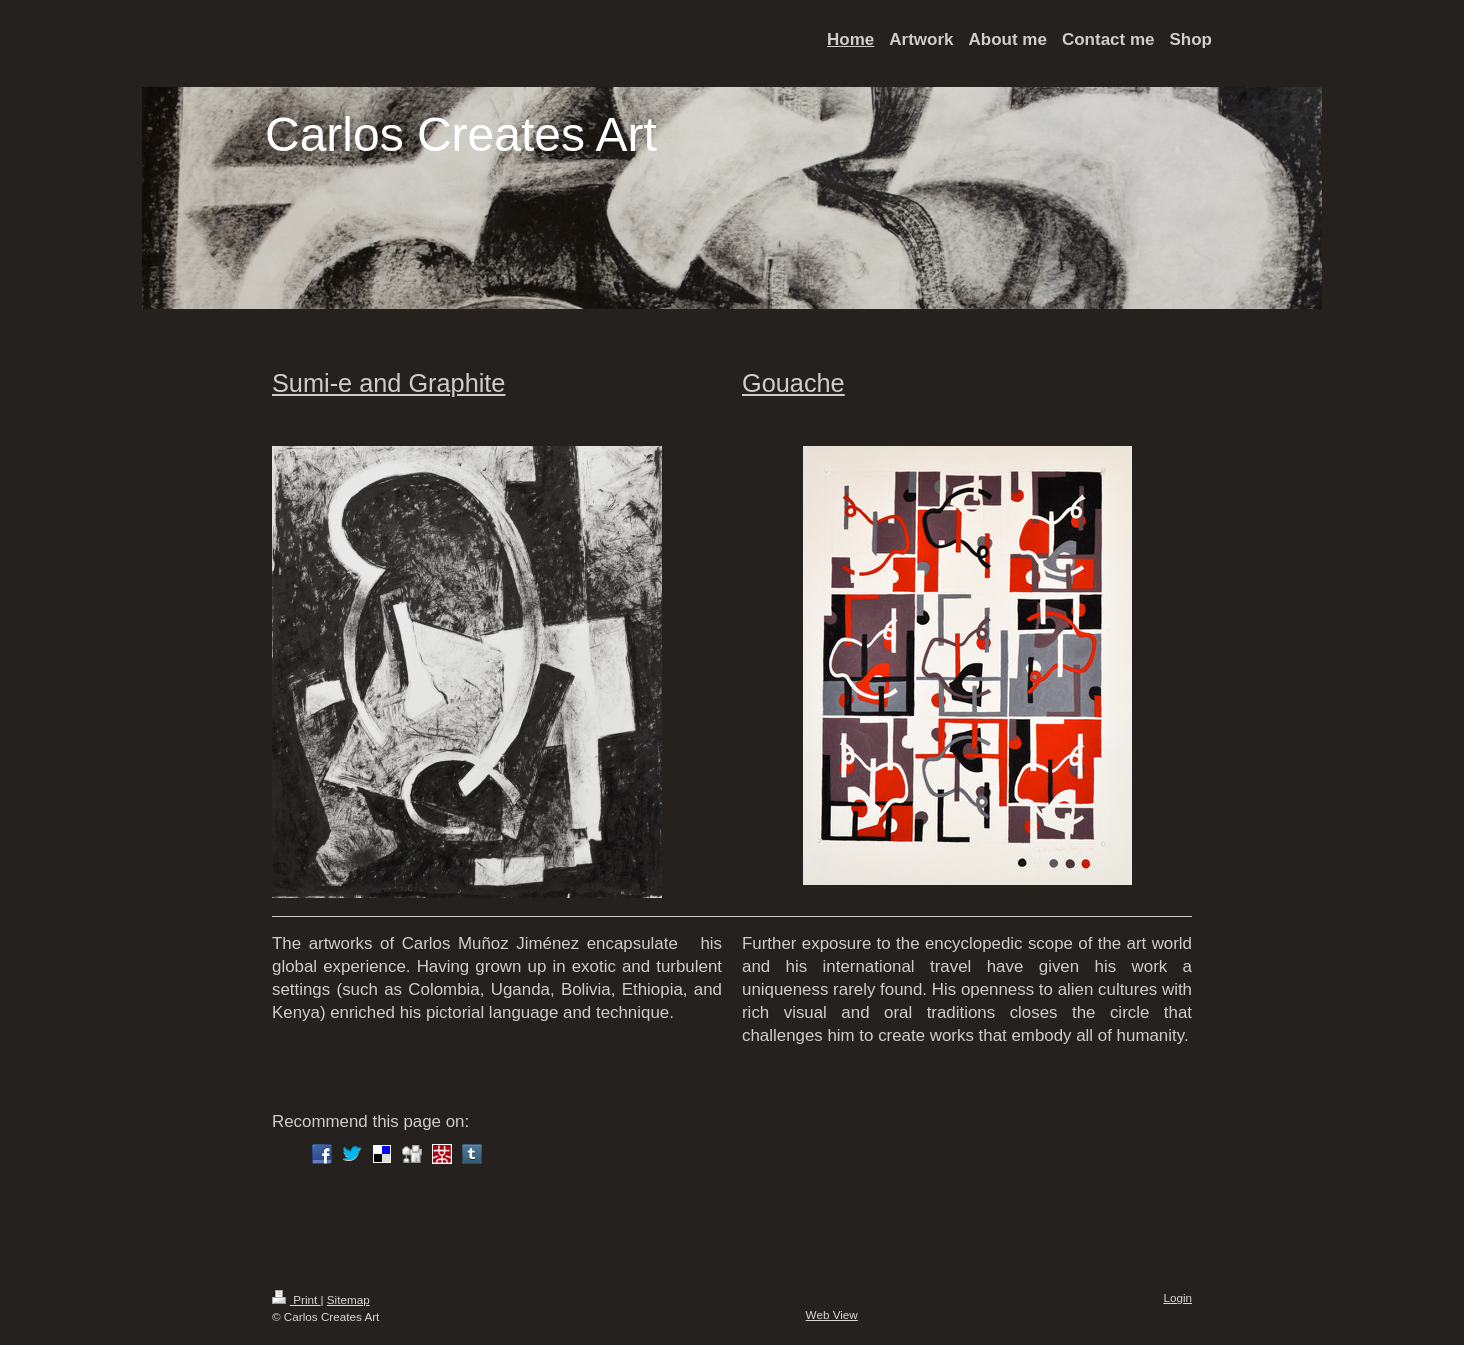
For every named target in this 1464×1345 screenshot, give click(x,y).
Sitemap (348, 1299)
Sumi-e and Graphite (388, 383)
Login (1177, 1297)
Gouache (793, 383)
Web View (832, 1314)
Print (296, 1299)
